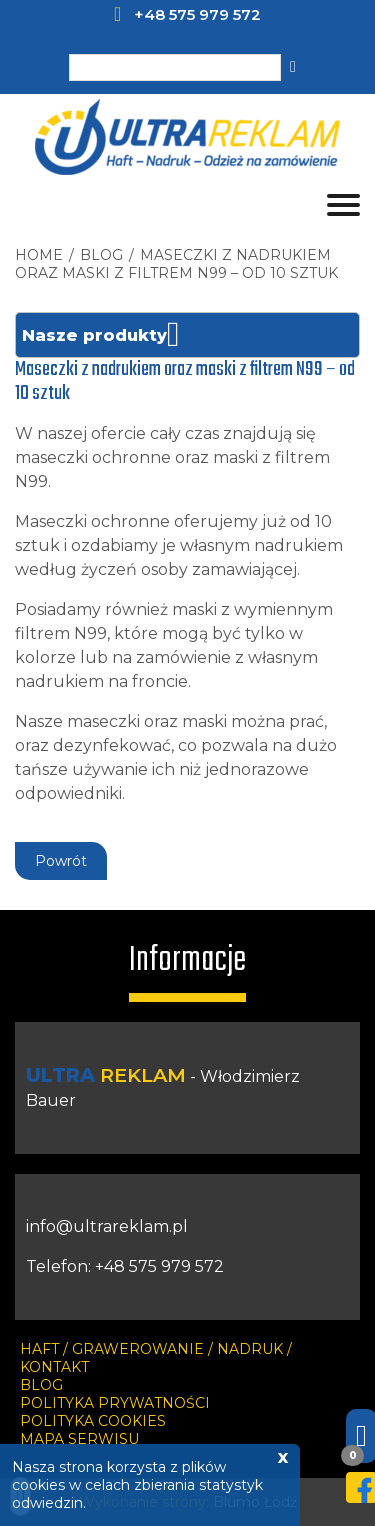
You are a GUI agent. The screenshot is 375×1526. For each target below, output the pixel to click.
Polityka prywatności (115, 1403)
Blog (41, 1385)
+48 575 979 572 (197, 14)
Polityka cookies (93, 1421)
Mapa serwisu (79, 1439)
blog (101, 255)
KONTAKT (54, 1367)
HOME (39, 255)
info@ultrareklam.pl (107, 1226)
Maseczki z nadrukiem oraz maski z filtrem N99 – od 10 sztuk (176, 264)
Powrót (61, 861)
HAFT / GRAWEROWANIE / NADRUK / (156, 1349)
